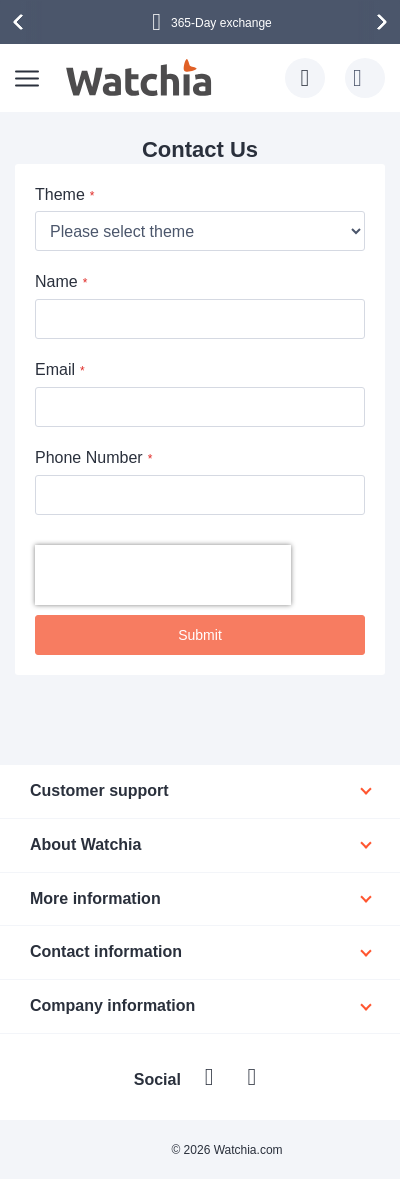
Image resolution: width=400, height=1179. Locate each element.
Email (55, 369)
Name (56, 281)
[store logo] (140, 78)
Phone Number (89, 457)
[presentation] (21, 22)
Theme (60, 194)
